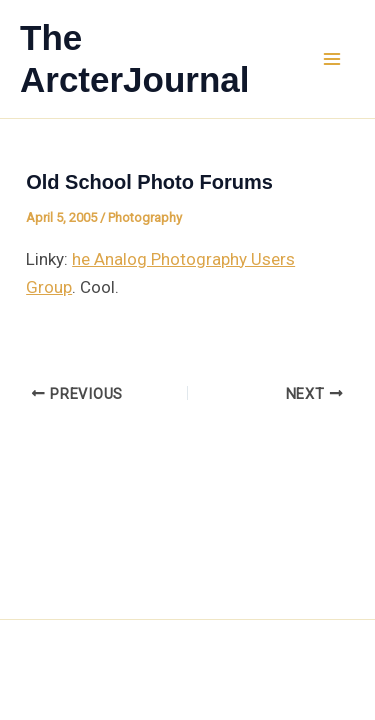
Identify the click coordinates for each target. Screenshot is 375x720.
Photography (145, 217)
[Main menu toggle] (333, 59)
